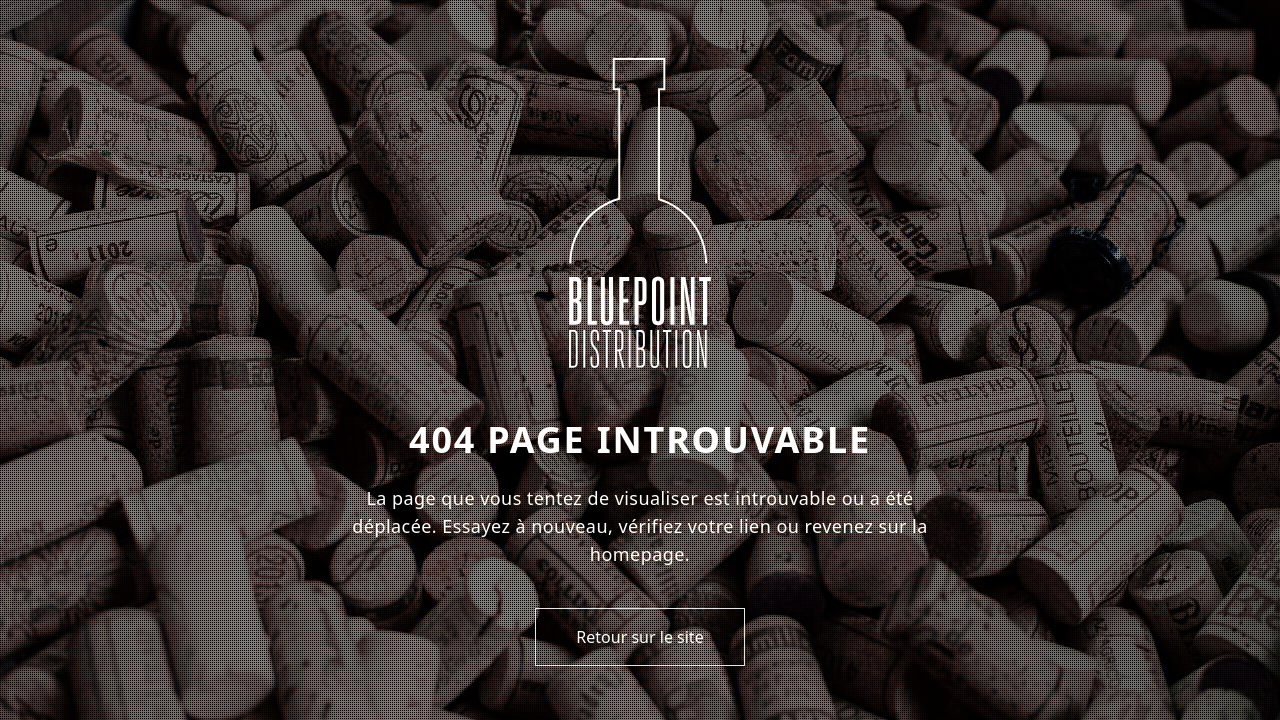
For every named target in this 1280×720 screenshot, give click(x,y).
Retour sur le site (639, 637)
